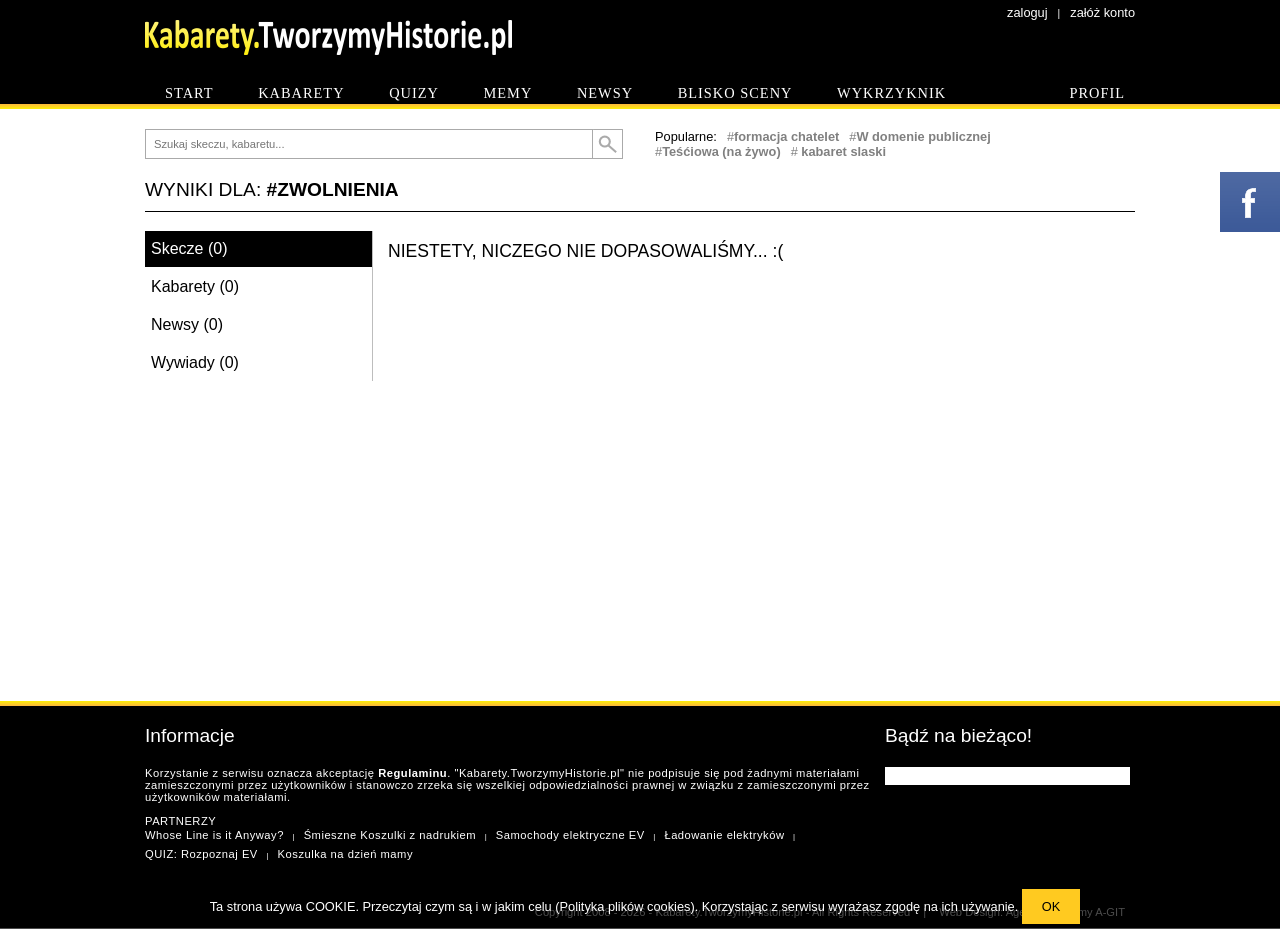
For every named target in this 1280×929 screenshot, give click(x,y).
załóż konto (1102, 12)
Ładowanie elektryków (724, 835)
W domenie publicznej (923, 136)
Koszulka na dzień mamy (345, 854)
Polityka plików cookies (625, 906)
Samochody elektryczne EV (570, 835)
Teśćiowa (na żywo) (721, 151)
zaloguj (1027, 12)
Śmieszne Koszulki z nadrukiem (390, 835)
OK (1051, 906)
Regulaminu (412, 773)
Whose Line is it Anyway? (214, 835)
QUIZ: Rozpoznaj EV (201, 854)
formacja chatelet (786, 136)
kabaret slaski (842, 151)
